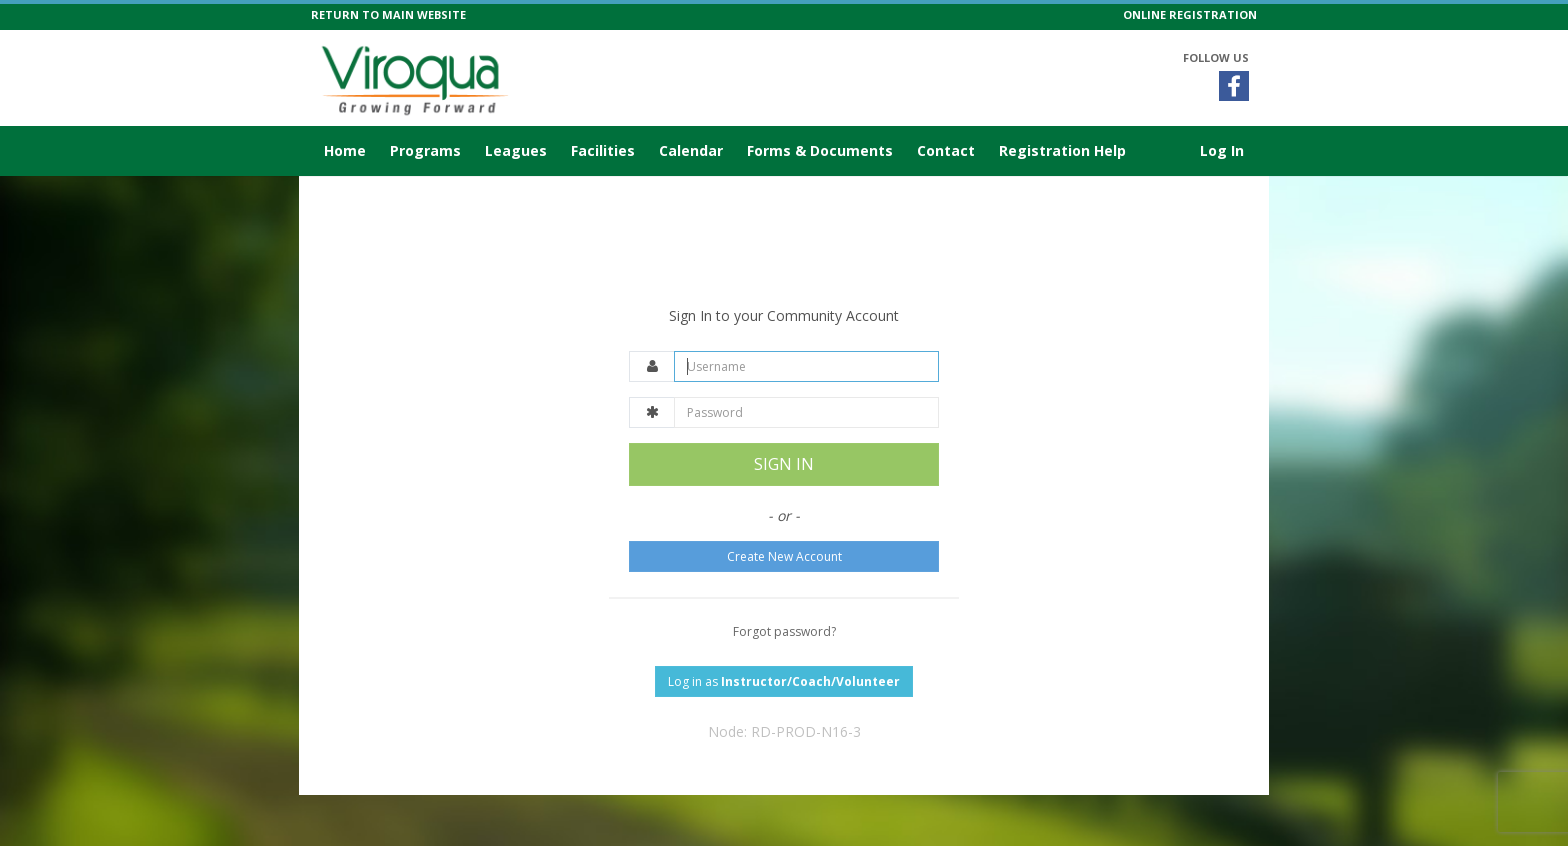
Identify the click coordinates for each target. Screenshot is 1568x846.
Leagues (516, 150)
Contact (946, 150)
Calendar (691, 150)
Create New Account (784, 556)
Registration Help (1062, 150)
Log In (1222, 150)
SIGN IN (784, 464)
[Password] (806, 412)
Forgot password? (784, 631)
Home (345, 150)
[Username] (806, 366)
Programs (425, 150)
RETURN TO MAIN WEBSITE (388, 14)
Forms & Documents (820, 150)
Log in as (784, 681)
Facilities (603, 150)
